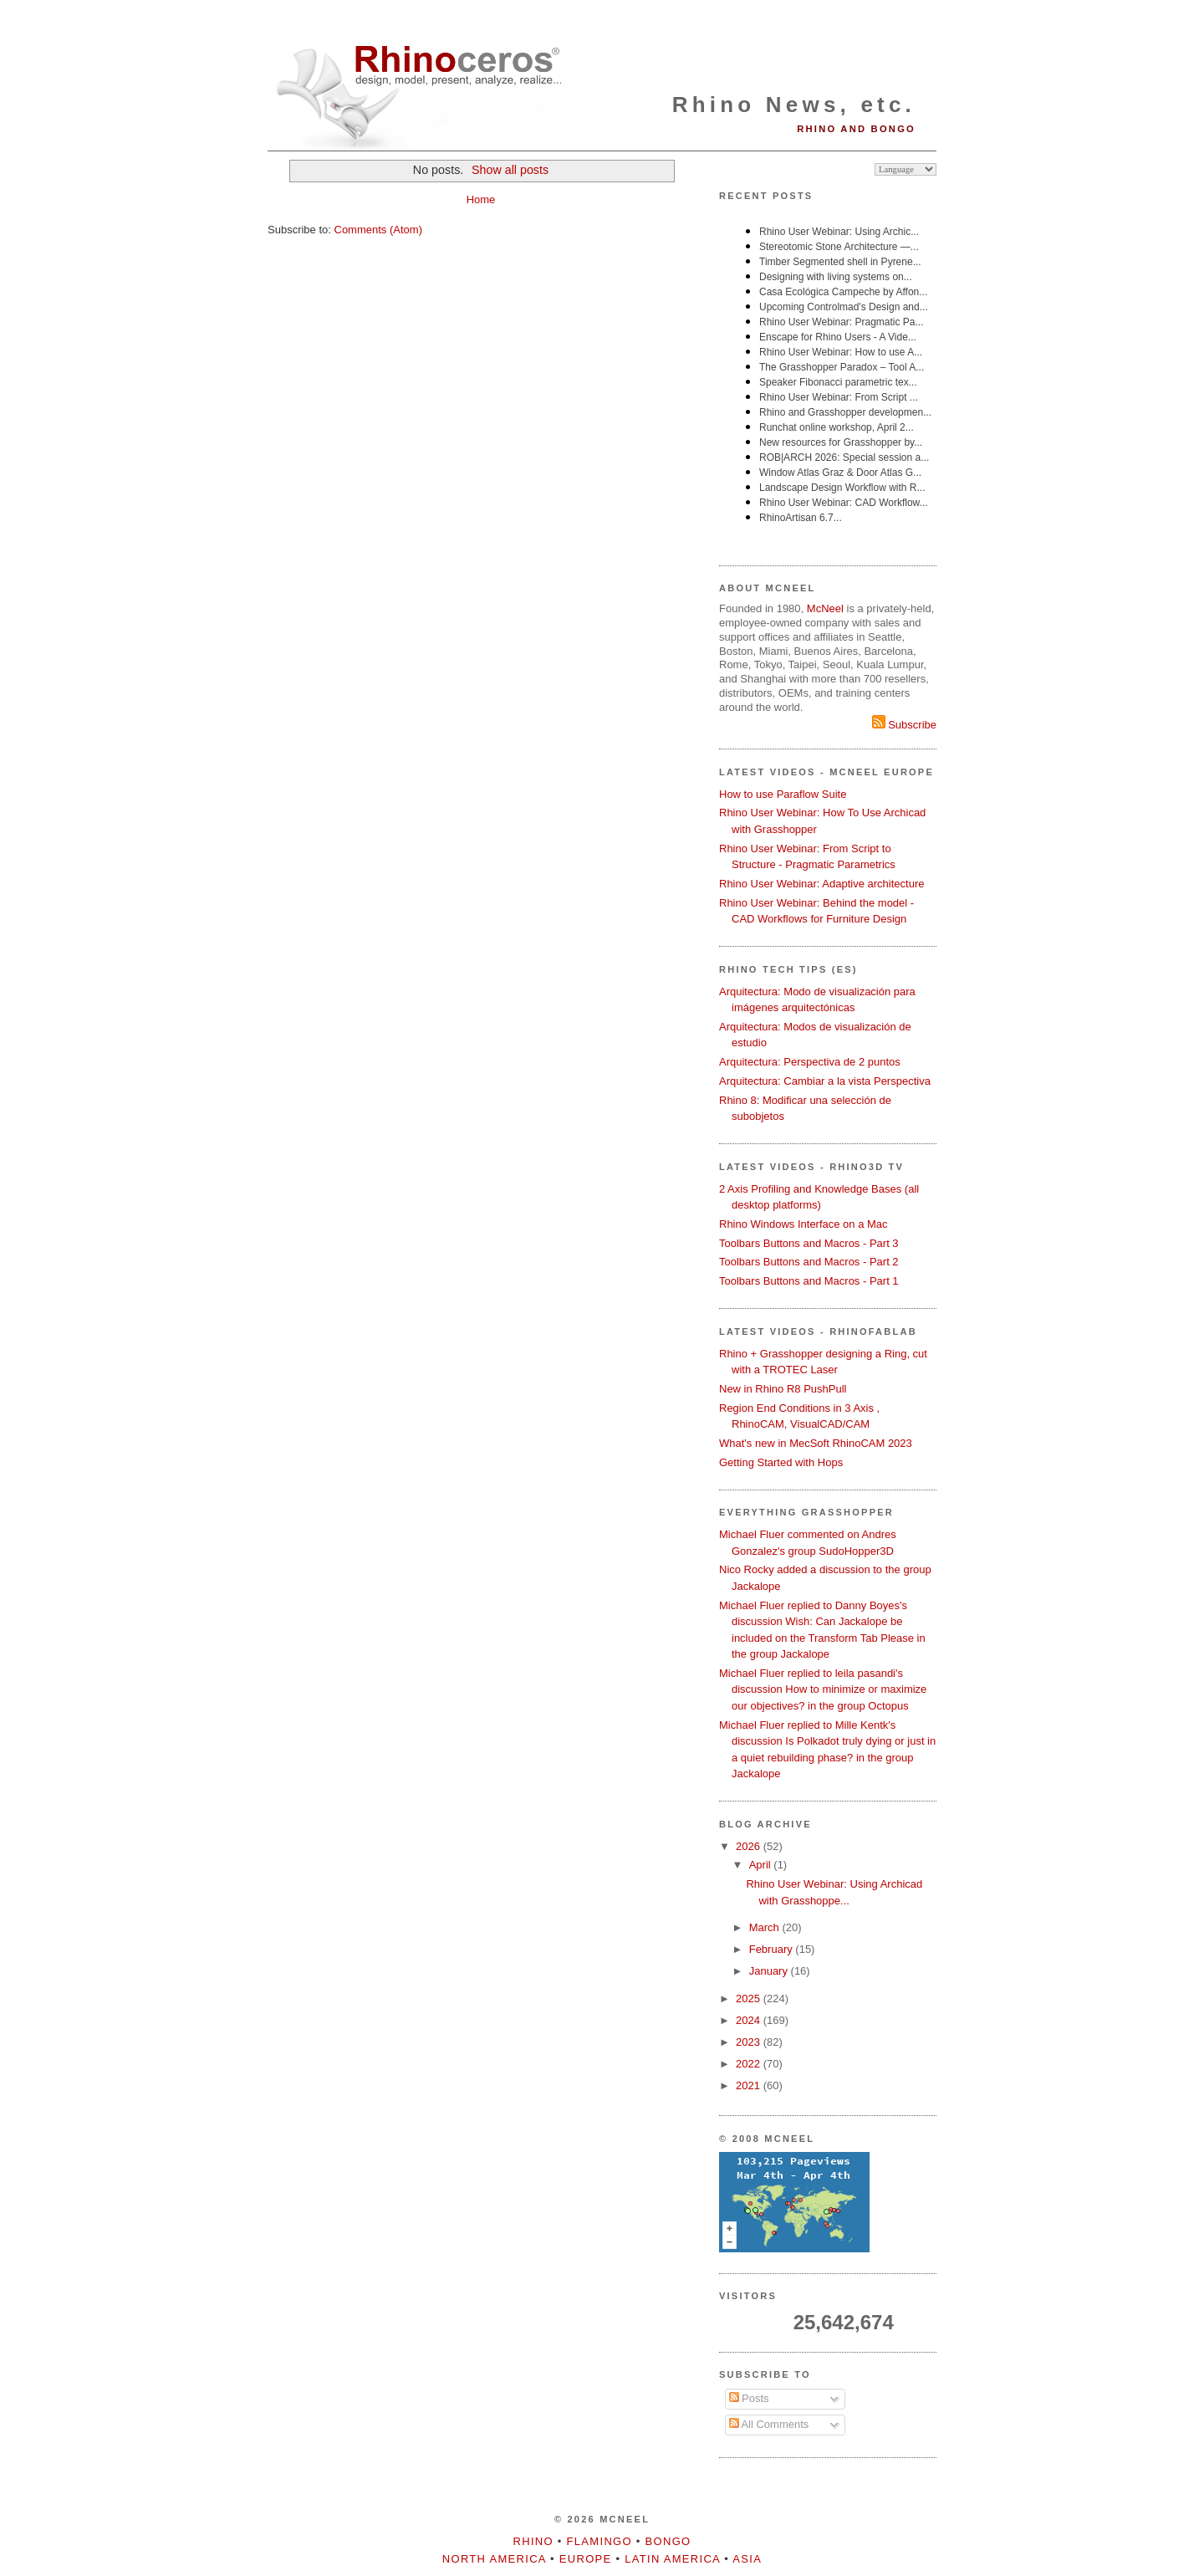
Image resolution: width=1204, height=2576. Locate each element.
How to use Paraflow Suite (782, 794)
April (761, 1864)
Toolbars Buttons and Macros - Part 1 (809, 1281)
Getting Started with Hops (781, 1462)
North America (494, 2559)
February (772, 1949)
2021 (749, 2085)
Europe (585, 2559)
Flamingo (599, 2541)
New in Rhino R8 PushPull (782, 1389)
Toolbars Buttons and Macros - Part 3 (809, 1243)
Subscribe (904, 724)
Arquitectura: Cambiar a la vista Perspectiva (825, 1081)
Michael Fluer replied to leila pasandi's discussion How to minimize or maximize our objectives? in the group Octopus (822, 1689)
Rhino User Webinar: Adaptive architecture (821, 883)
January (770, 1971)
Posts (749, 2398)
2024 (749, 2020)
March (766, 1927)
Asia (747, 2559)
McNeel (825, 608)
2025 (749, 1998)
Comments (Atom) (378, 229)
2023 (749, 2042)
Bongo (668, 2541)
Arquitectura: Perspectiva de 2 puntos (809, 1061)
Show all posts (510, 169)
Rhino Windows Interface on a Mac (803, 1224)
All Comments (769, 2424)
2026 (749, 1846)
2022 (749, 2063)
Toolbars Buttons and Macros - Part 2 (809, 1261)
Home (481, 199)
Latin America (672, 2559)
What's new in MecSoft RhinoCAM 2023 (815, 1443)
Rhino (533, 2541)
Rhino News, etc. (794, 104)
